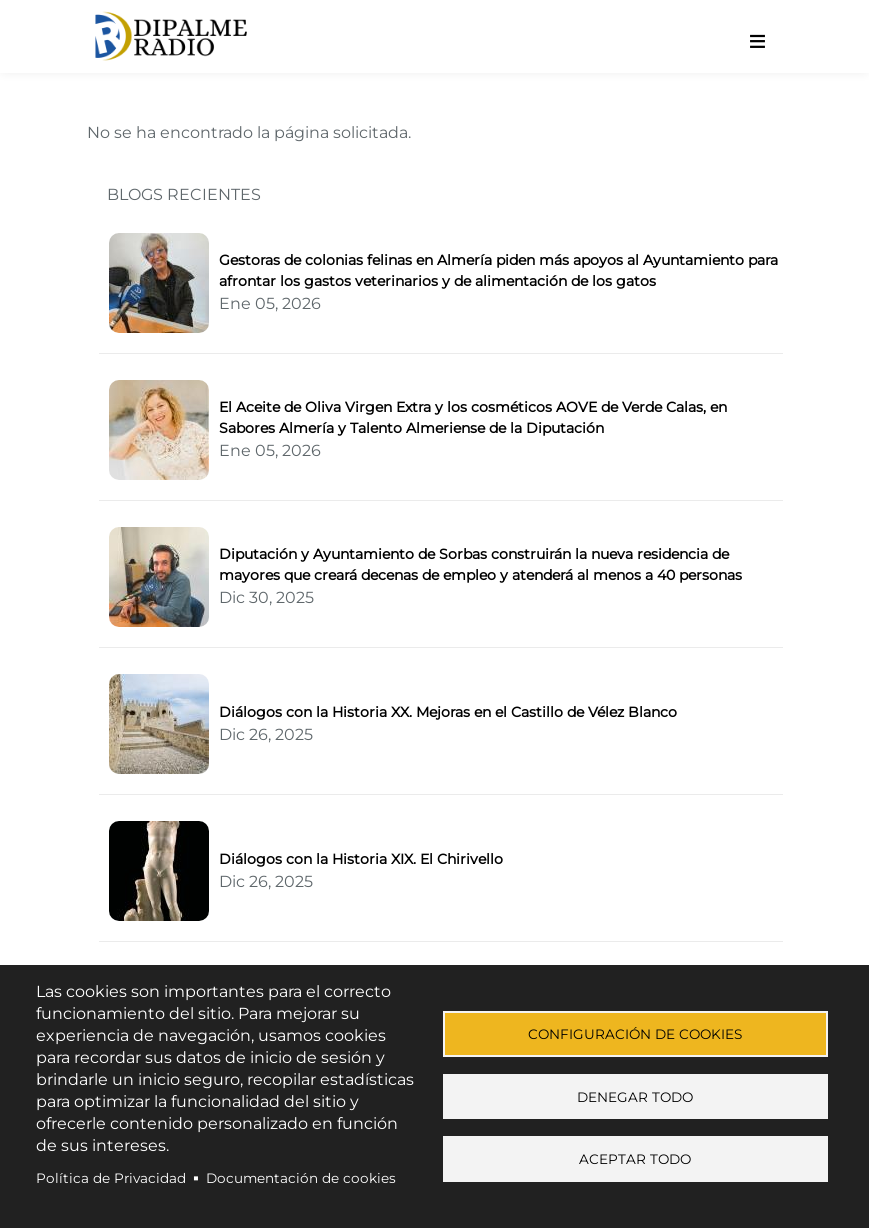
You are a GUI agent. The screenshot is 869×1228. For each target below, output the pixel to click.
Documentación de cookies (301, 1178)
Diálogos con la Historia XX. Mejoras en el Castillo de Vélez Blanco (448, 712)
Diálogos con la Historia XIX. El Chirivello (361, 859)
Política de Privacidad (111, 1178)
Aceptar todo (635, 1162)
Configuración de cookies (635, 1032)
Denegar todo (635, 1097)
